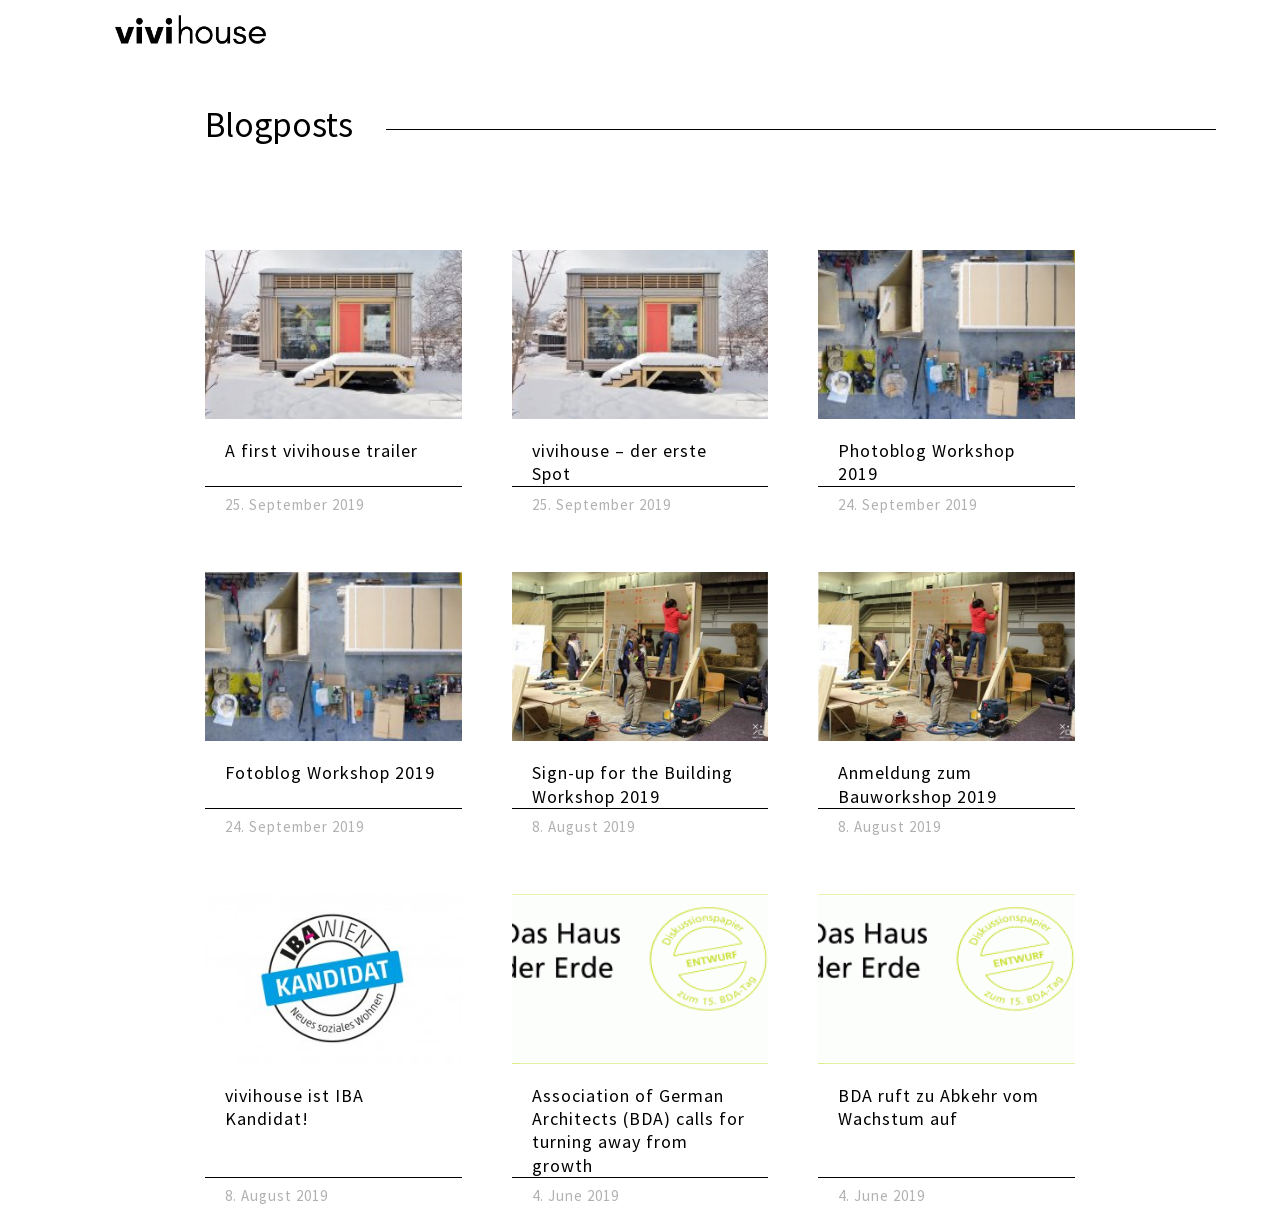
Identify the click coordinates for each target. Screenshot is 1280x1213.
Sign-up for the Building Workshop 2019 (632, 784)
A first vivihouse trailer (321, 450)
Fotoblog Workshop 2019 (330, 772)
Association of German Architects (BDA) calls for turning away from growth (638, 1130)
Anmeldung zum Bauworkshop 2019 (917, 784)
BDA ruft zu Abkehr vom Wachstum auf (938, 1107)
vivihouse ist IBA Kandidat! (294, 1107)
